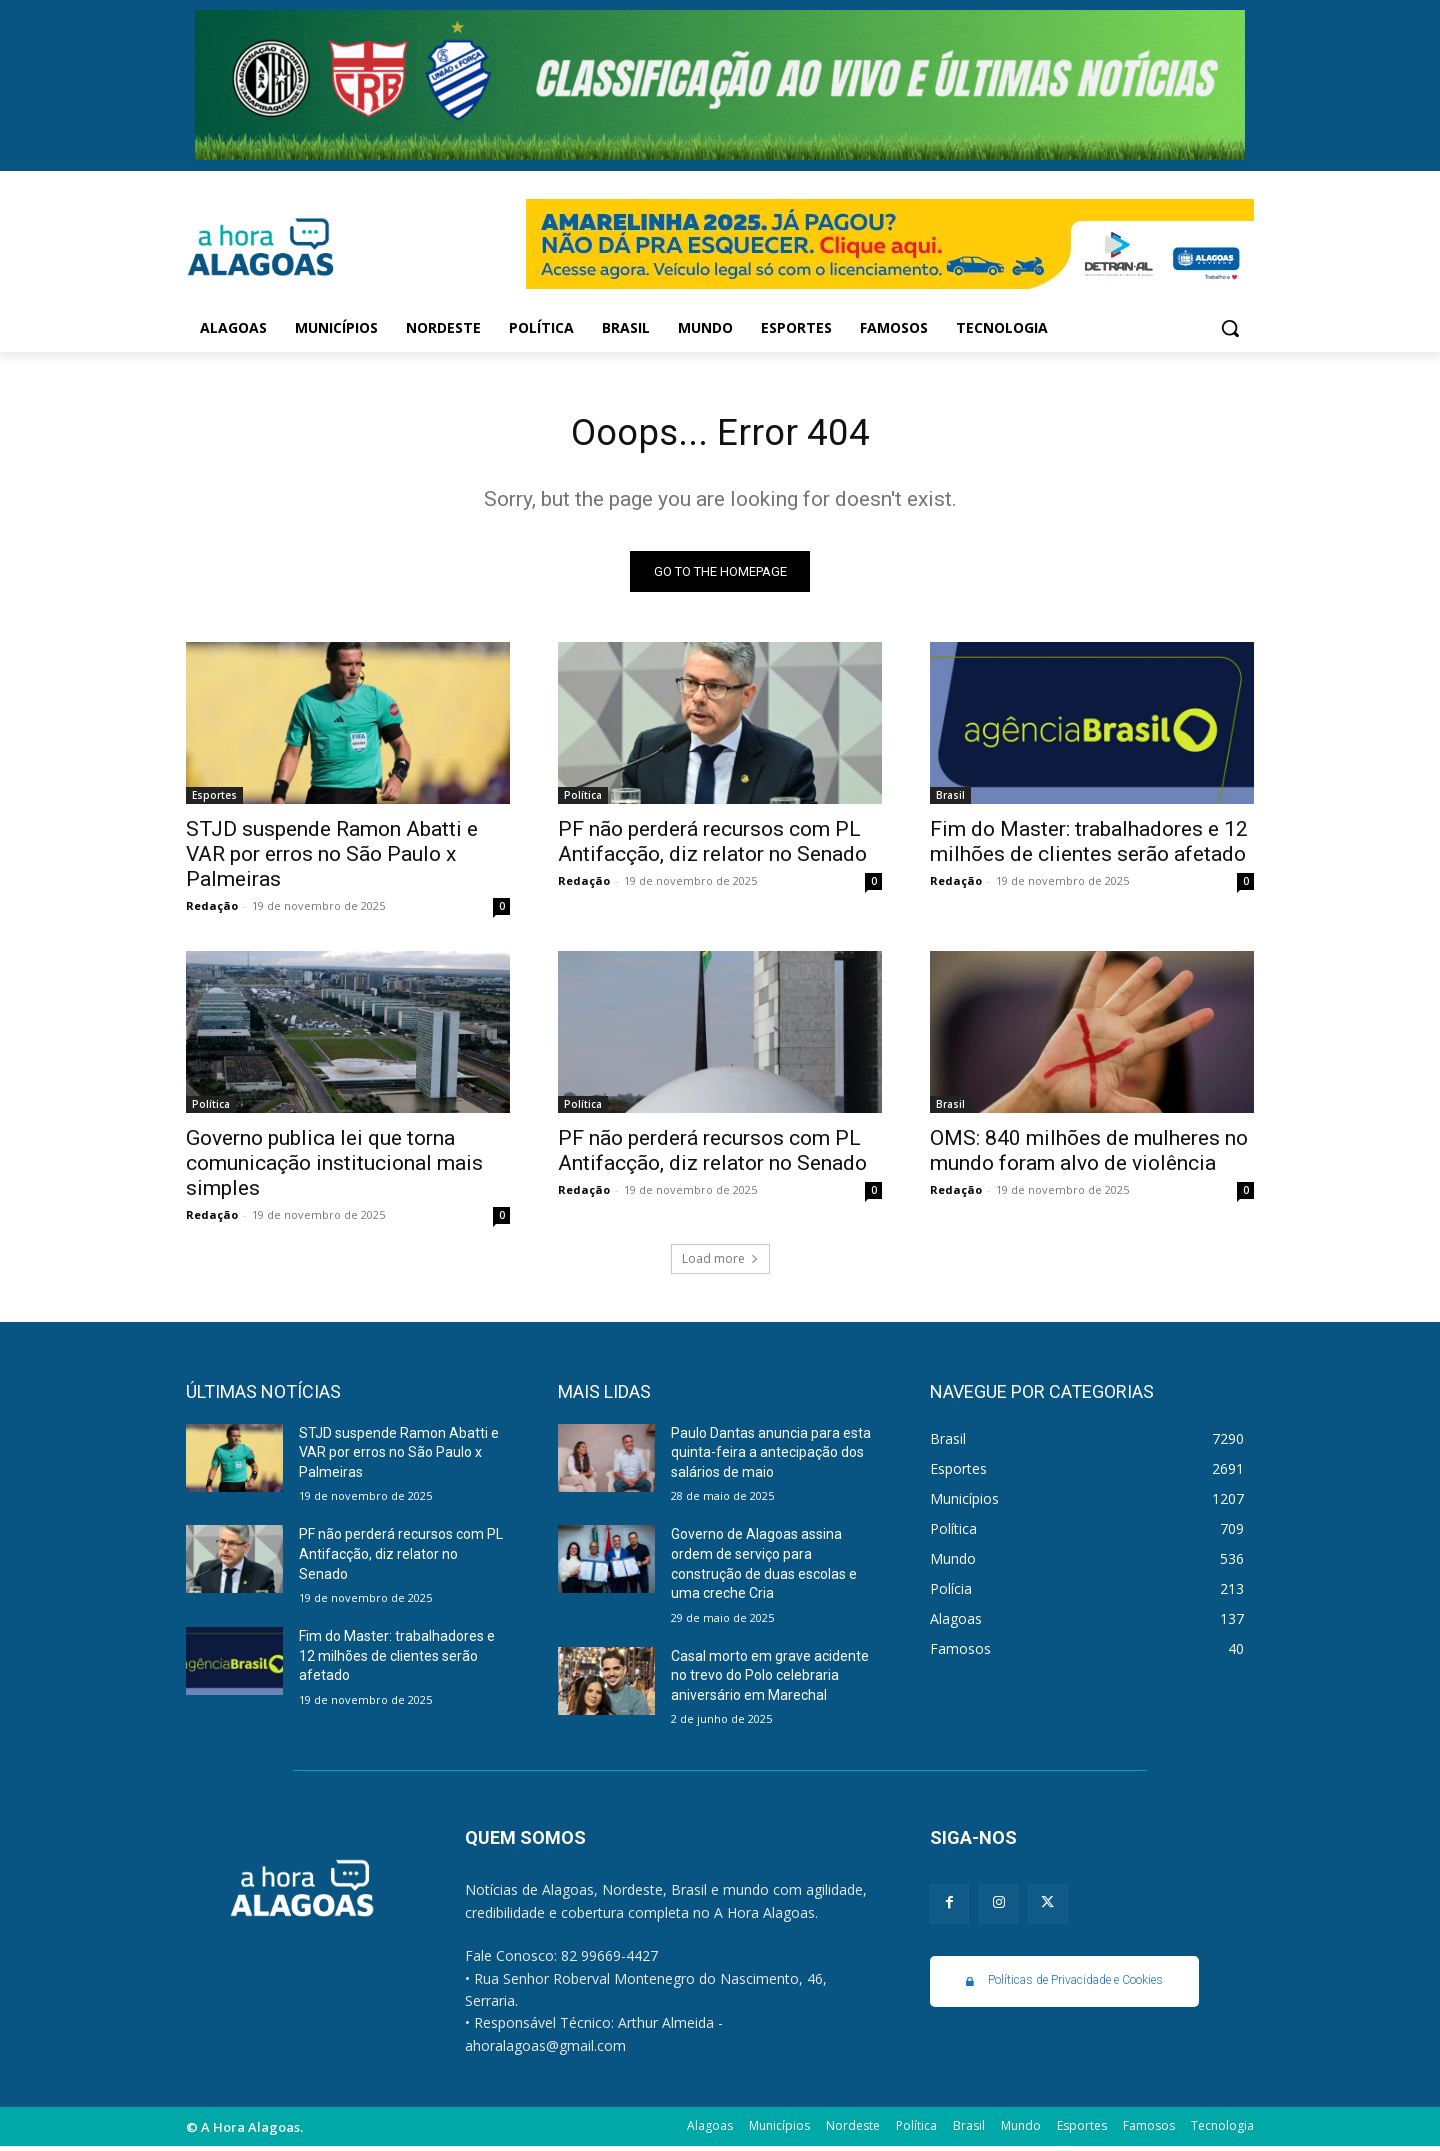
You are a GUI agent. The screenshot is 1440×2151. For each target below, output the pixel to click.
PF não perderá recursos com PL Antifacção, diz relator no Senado (712, 845)
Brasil (950, 799)
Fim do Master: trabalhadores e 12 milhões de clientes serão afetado (1089, 845)
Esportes (214, 799)
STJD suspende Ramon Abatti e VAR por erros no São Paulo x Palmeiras (332, 858)
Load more (720, 1262)
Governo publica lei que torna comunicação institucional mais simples (334, 1167)
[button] (1230, 328)
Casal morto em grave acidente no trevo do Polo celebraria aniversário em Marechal (770, 1679)
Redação (212, 909)
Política (583, 799)
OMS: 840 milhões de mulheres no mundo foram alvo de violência (1089, 1154)
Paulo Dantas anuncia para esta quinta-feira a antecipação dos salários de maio (771, 1456)
